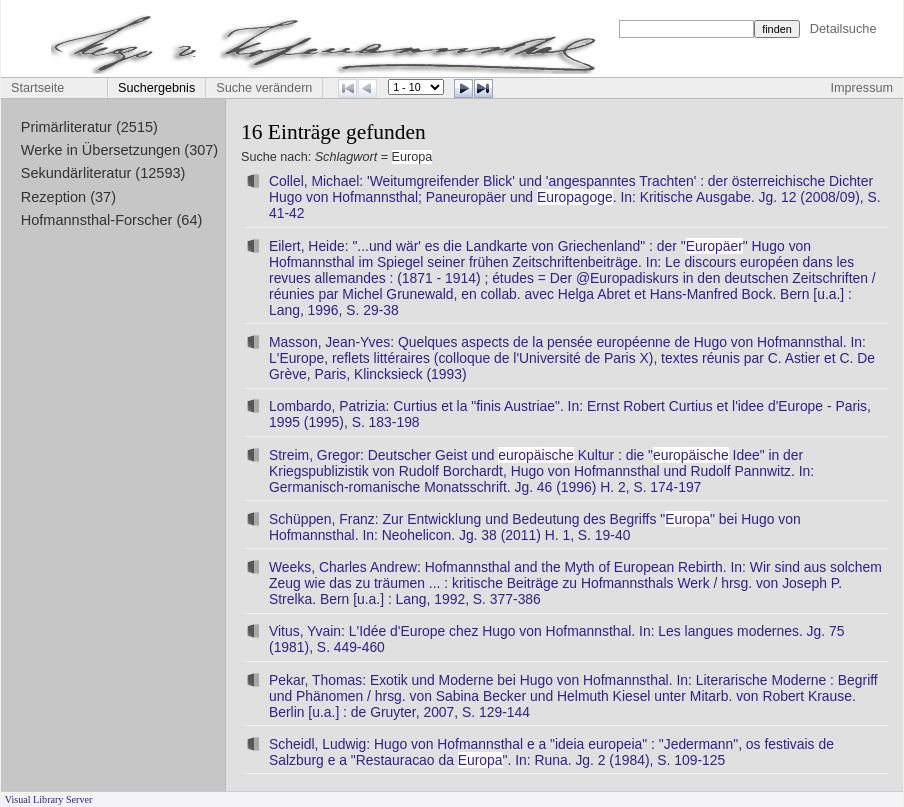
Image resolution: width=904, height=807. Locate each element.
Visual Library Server (49, 799)
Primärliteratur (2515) (89, 127)
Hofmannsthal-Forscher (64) (112, 220)
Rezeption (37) (68, 197)
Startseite (37, 88)
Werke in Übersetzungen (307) (119, 150)
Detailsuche (843, 28)
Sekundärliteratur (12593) (103, 173)
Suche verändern (264, 88)
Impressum (862, 88)
